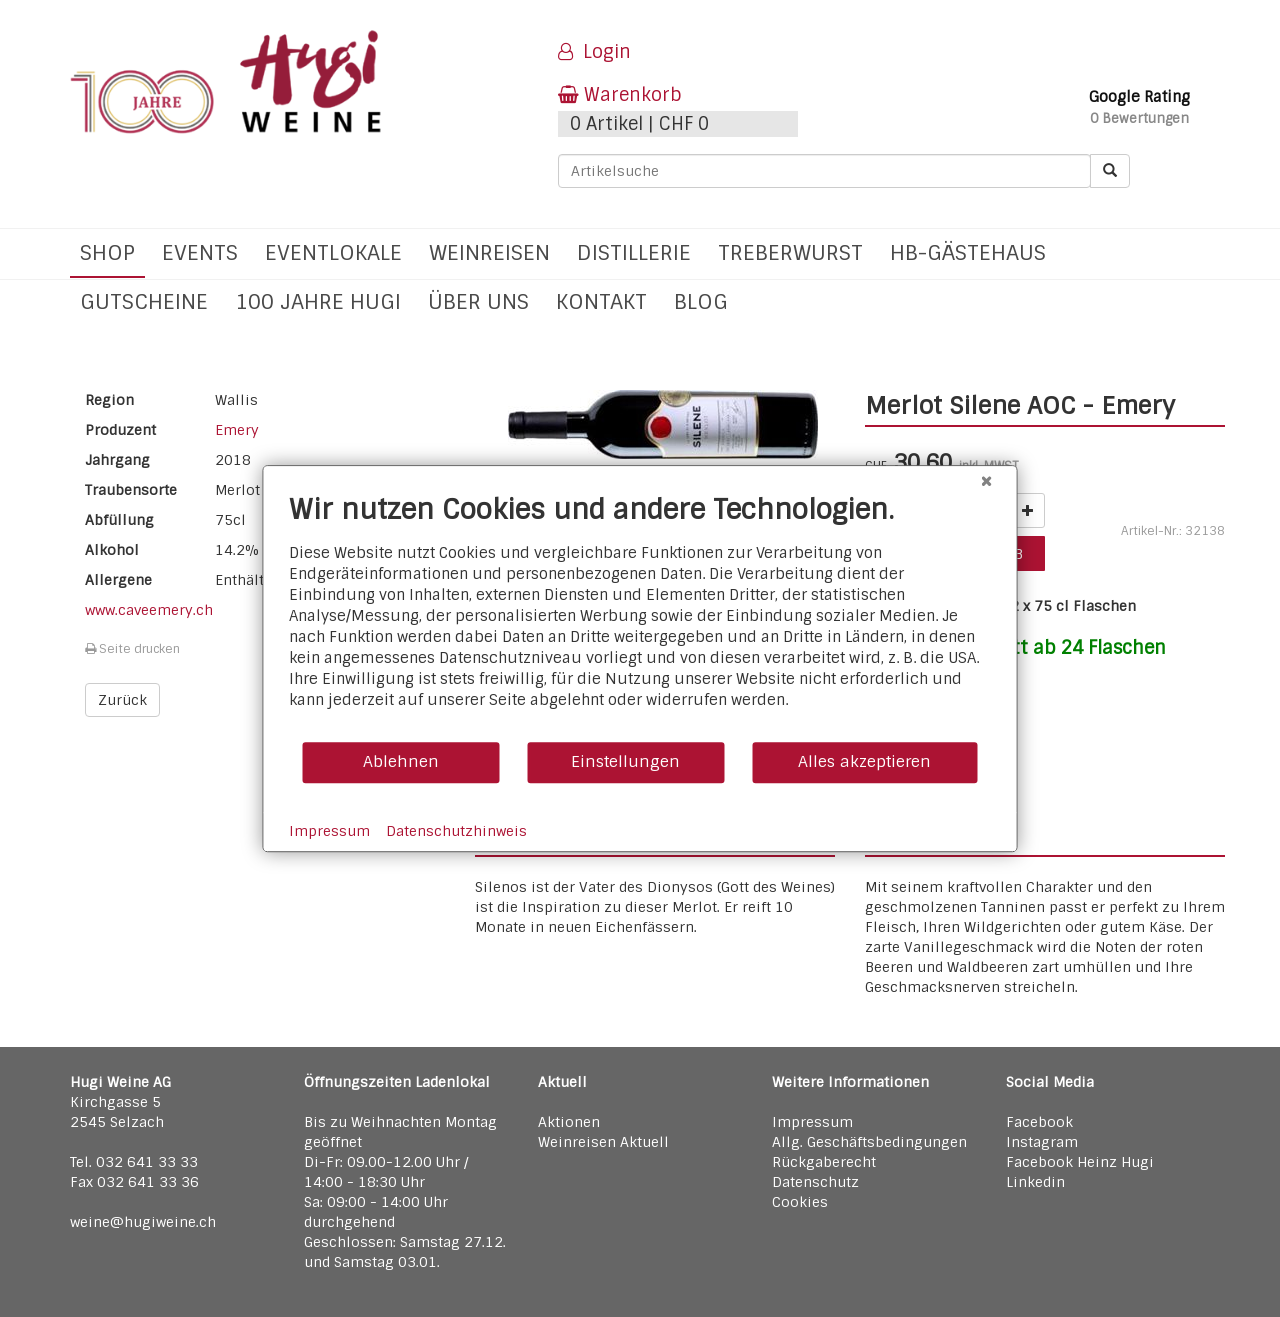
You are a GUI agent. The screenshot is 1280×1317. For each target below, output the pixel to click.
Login (594, 52)
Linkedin (1035, 1182)
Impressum (812, 1122)
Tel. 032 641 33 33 (134, 1162)
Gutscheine (144, 301)
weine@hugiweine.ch (143, 1222)
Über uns (478, 301)
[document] (640, 616)
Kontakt (601, 301)
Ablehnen (401, 761)
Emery (237, 430)
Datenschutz (815, 1182)
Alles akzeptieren (864, 761)
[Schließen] (987, 481)
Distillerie (634, 252)
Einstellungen (625, 761)
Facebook (1039, 1122)
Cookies (800, 1202)
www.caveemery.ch (149, 610)
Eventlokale (333, 252)
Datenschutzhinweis (456, 831)
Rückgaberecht (824, 1162)
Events (200, 252)
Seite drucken (132, 649)
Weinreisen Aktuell (603, 1142)
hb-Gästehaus (968, 252)
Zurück (122, 700)
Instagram (1042, 1142)
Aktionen (569, 1122)
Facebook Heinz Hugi (1080, 1162)
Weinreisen (489, 252)
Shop (107, 252)
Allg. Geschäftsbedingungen (869, 1142)
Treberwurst (790, 252)
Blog (701, 301)
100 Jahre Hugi (318, 301)
